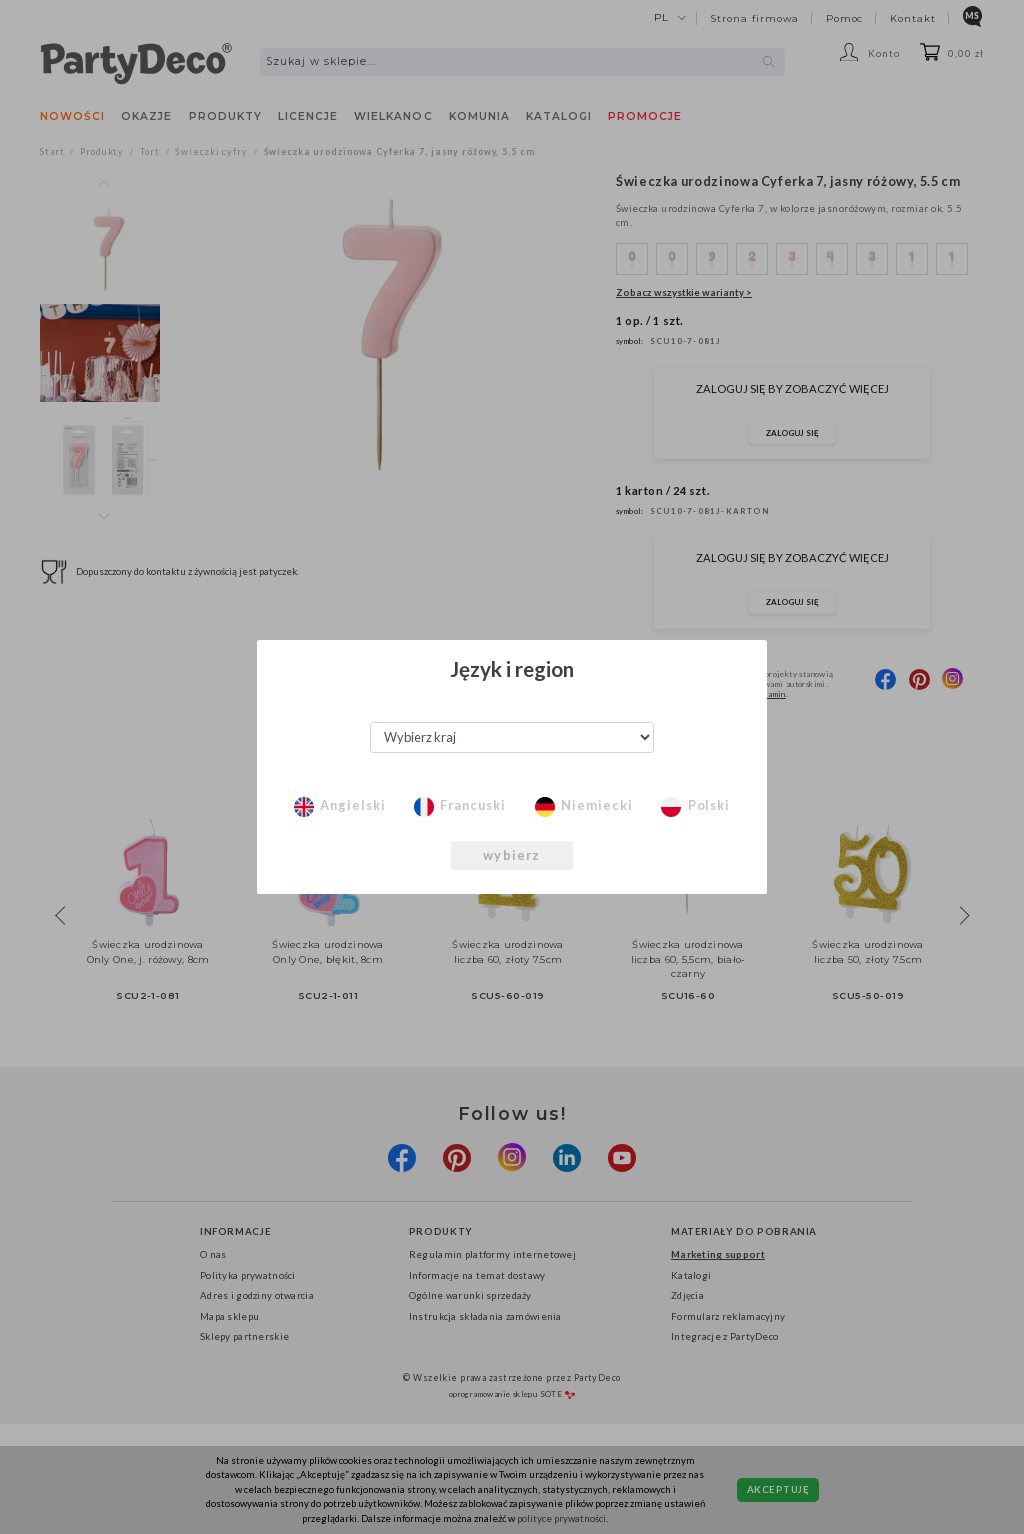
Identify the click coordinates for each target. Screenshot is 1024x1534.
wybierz (511, 855)
